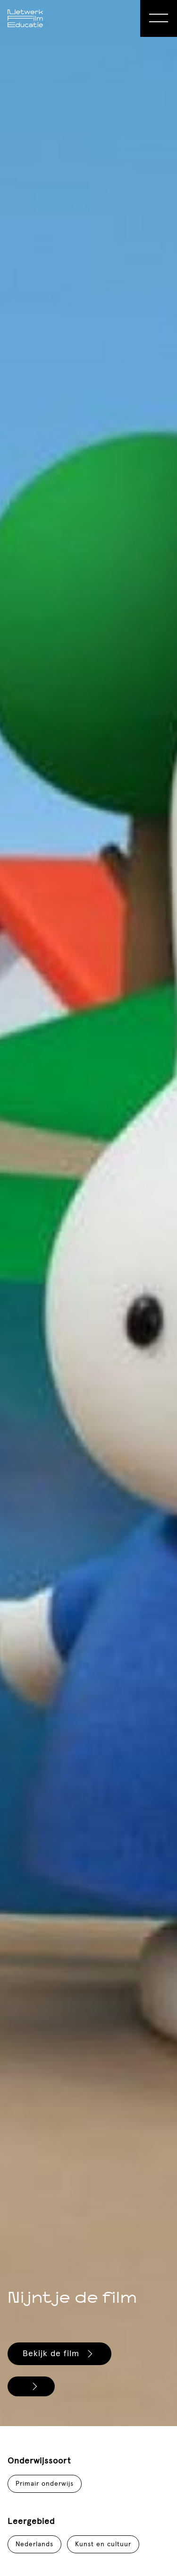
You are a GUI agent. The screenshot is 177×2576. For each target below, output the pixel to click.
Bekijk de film (59, 2353)
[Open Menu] (158, 18)
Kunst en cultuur (103, 2544)
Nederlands (34, 2544)
